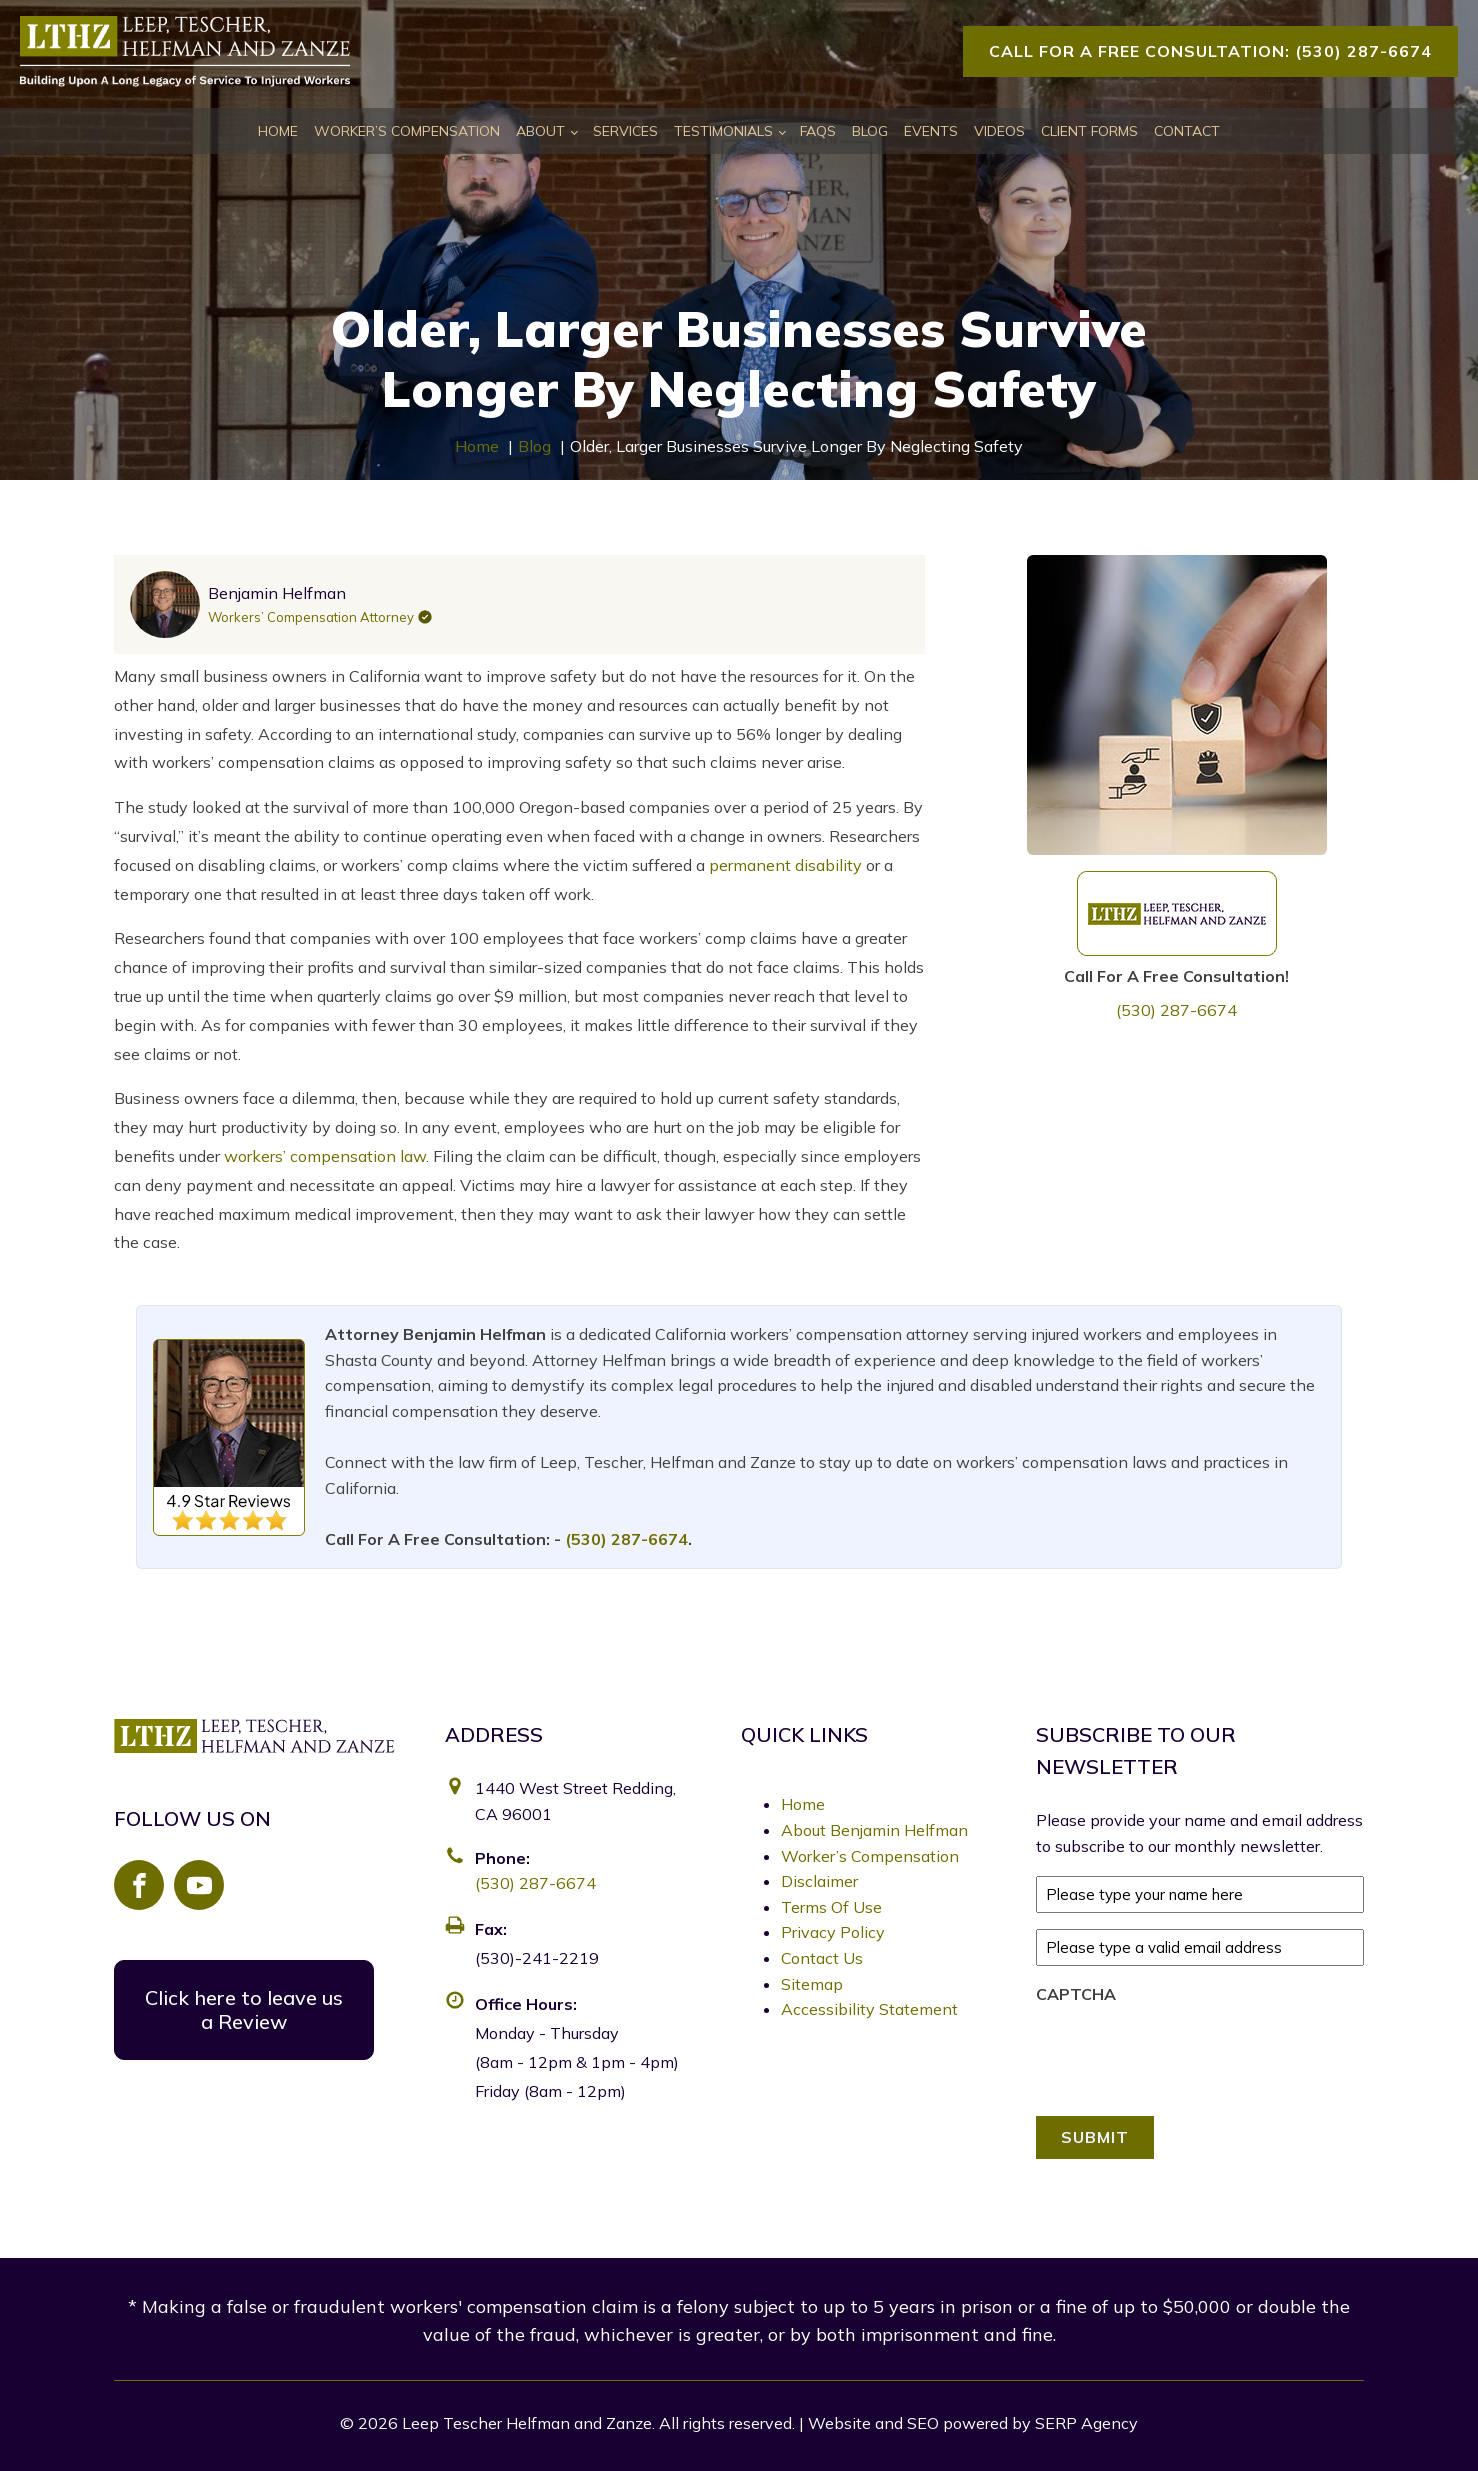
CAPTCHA (1076, 1994)
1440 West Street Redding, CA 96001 (575, 1801)
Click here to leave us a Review (244, 2009)
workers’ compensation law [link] (325, 1156)
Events (931, 131)
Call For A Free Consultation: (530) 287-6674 (1210, 51)
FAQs (818, 131)
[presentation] (1188, 2055)
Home (278, 131)
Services (625, 131)
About (540, 131)
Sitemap (812, 1984)
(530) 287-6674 (1176, 1010)
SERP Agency (1086, 2423)
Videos (999, 131)
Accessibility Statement (869, 2009)
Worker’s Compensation (407, 131)
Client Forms (1089, 131)
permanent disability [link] (785, 865)
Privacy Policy (833, 1932)
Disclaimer (819, 1881)
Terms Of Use (831, 1907)
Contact (1187, 131)
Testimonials (723, 131)
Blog (870, 131)
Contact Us (822, 1958)
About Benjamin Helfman (874, 1830)
